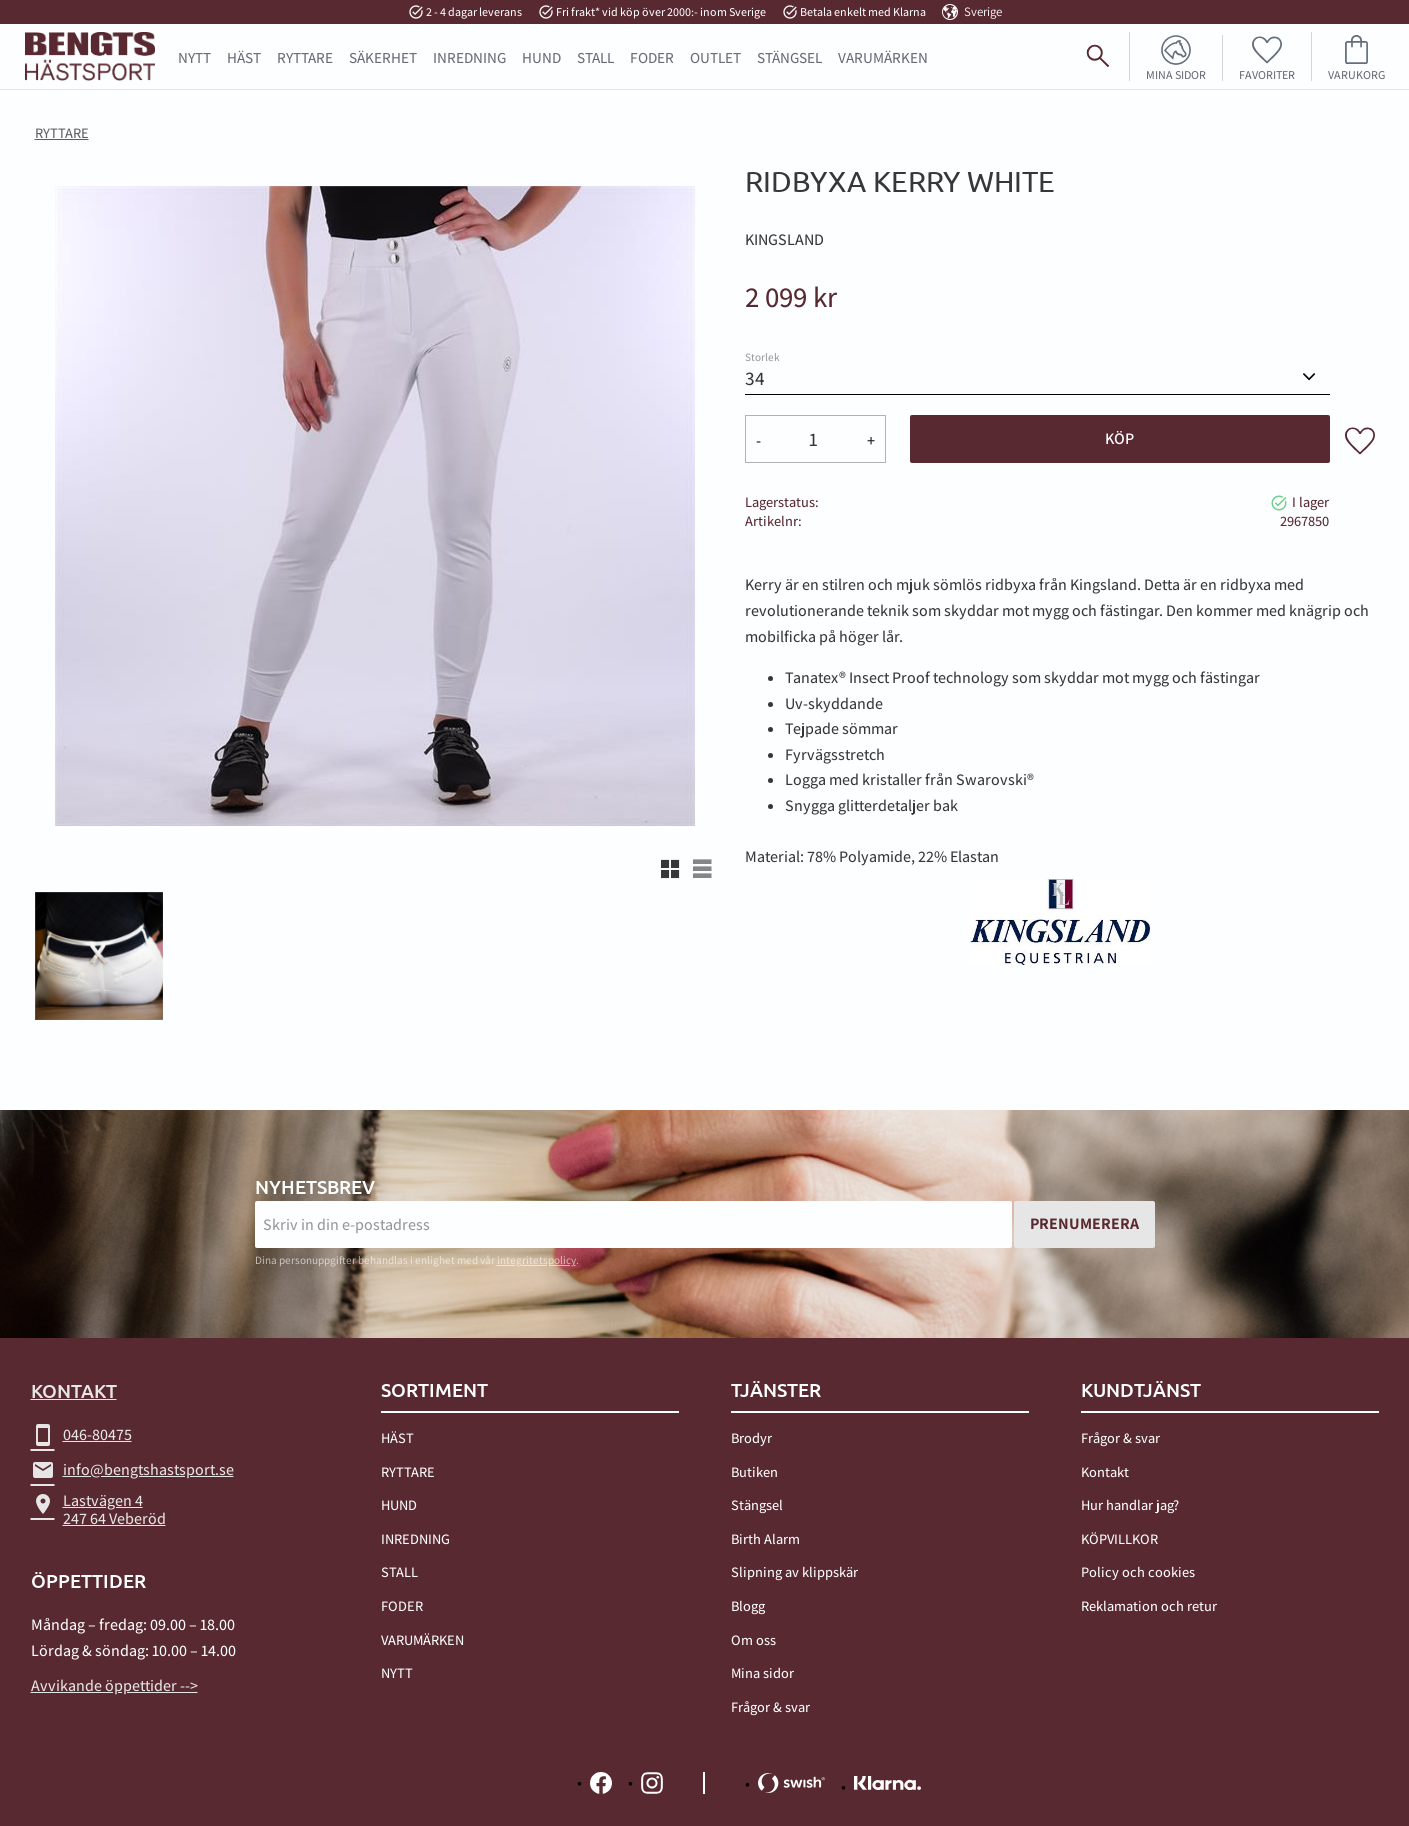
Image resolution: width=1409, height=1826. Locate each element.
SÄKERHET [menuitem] (383, 57)
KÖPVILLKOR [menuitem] (1119, 1538)
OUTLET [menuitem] (715, 57)
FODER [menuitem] (652, 57)
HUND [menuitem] (541, 57)
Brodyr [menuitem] (751, 1437)
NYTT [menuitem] (194, 57)
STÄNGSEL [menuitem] (789, 57)
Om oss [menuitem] (753, 1639)
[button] (1267, 56)
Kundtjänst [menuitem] (1141, 1390)
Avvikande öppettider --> (114, 1685)
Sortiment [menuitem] (434, 1390)
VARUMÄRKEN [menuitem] (422, 1639)
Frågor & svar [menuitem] (770, 1706)
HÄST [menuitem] (244, 57)
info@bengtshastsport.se (132, 1470)
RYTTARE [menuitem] (305, 57)
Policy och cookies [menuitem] (1138, 1572)
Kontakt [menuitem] (1105, 1471)
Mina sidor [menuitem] (1176, 74)
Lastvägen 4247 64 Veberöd (98, 1509)
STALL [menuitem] (595, 57)
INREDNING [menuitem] (469, 57)
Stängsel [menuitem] (757, 1504)
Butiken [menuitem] (754, 1471)
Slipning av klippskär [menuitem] (794, 1572)
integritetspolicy (536, 1260)
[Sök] (1385, 64)
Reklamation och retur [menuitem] (1149, 1605)
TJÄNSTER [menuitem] (776, 1390)
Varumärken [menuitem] (883, 57)
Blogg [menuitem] (748, 1605)
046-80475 (81, 1435)
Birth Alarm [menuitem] (765, 1538)
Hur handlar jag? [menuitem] (1130, 1504)
